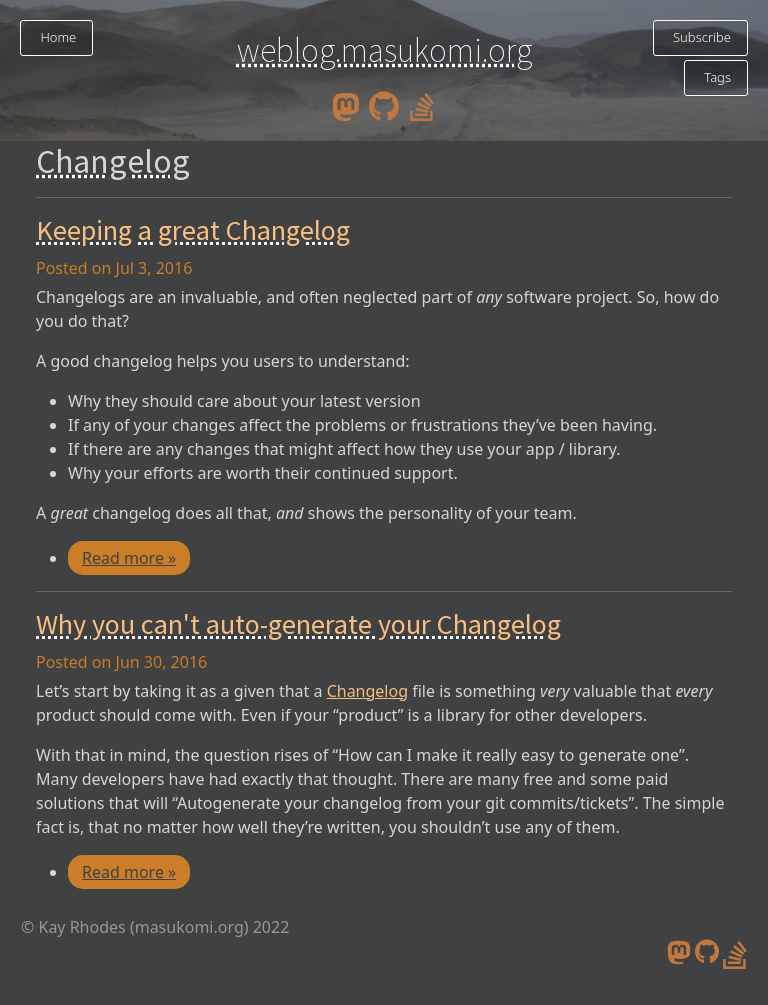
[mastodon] (346, 105)
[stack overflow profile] (422, 105)
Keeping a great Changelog (193, 230)
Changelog (367, 691)
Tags (716, 77)
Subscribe (700, 37)
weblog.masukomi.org (384, 50)
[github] (384, 105)
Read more (129, 558)
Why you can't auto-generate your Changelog (298, 624)
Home (56, 37)
